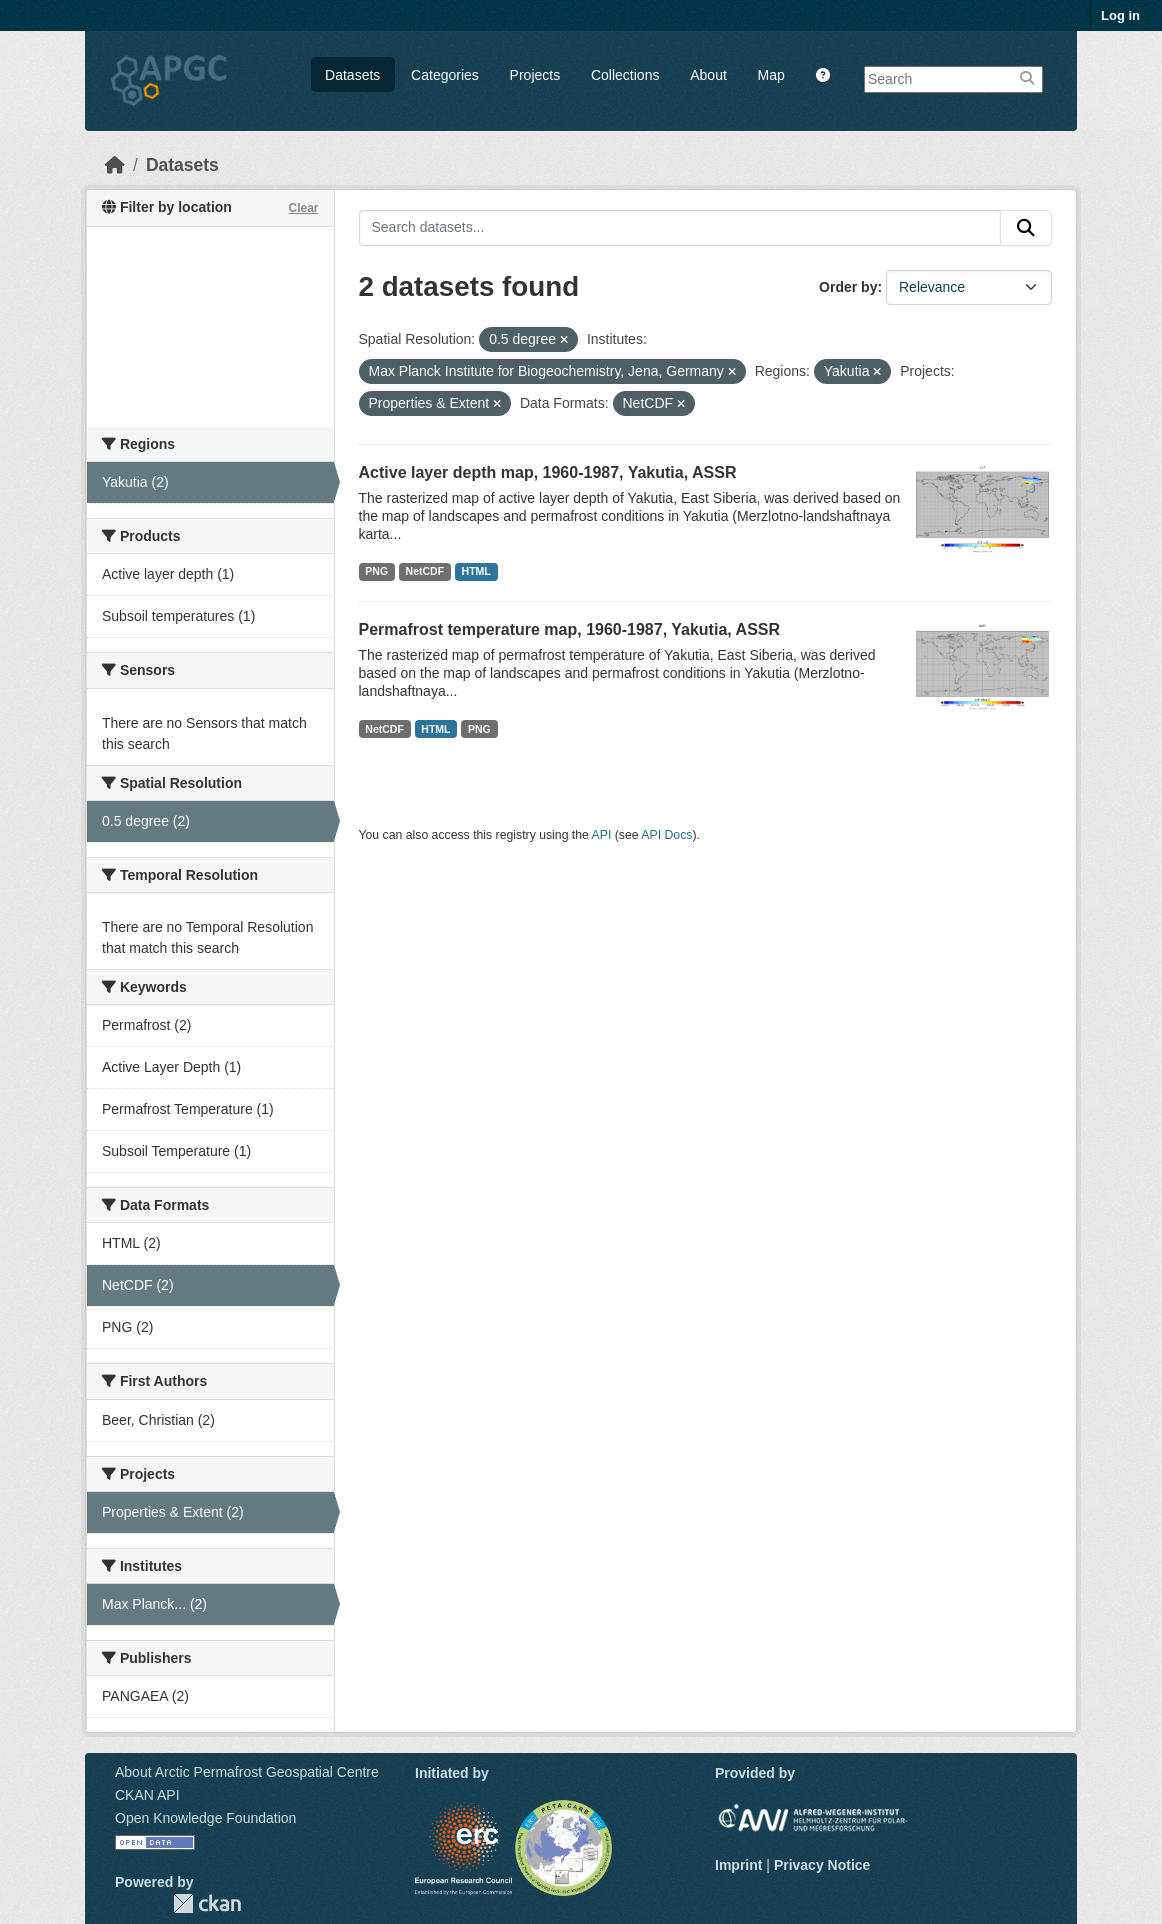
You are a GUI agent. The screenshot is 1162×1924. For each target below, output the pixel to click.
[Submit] (1026, 228)
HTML (476, 571)
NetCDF (425, 571)
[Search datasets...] (680, 228)
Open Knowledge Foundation (205, 1818)
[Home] (115, 165)
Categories (445, 75)
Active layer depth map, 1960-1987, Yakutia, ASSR (548, 472)
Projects (535, 75)
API (602, 835)
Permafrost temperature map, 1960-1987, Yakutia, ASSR (570, 629)
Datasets (352, 75)
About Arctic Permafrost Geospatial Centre (247, 1772)
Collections (625, 75)
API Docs (666, 835)
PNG (376, 571)
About (708, 75)
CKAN (207, 1903)
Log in (1120, 15)
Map (771, 75)
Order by (848, 287)
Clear (303, 208)
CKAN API (147, 1795)
